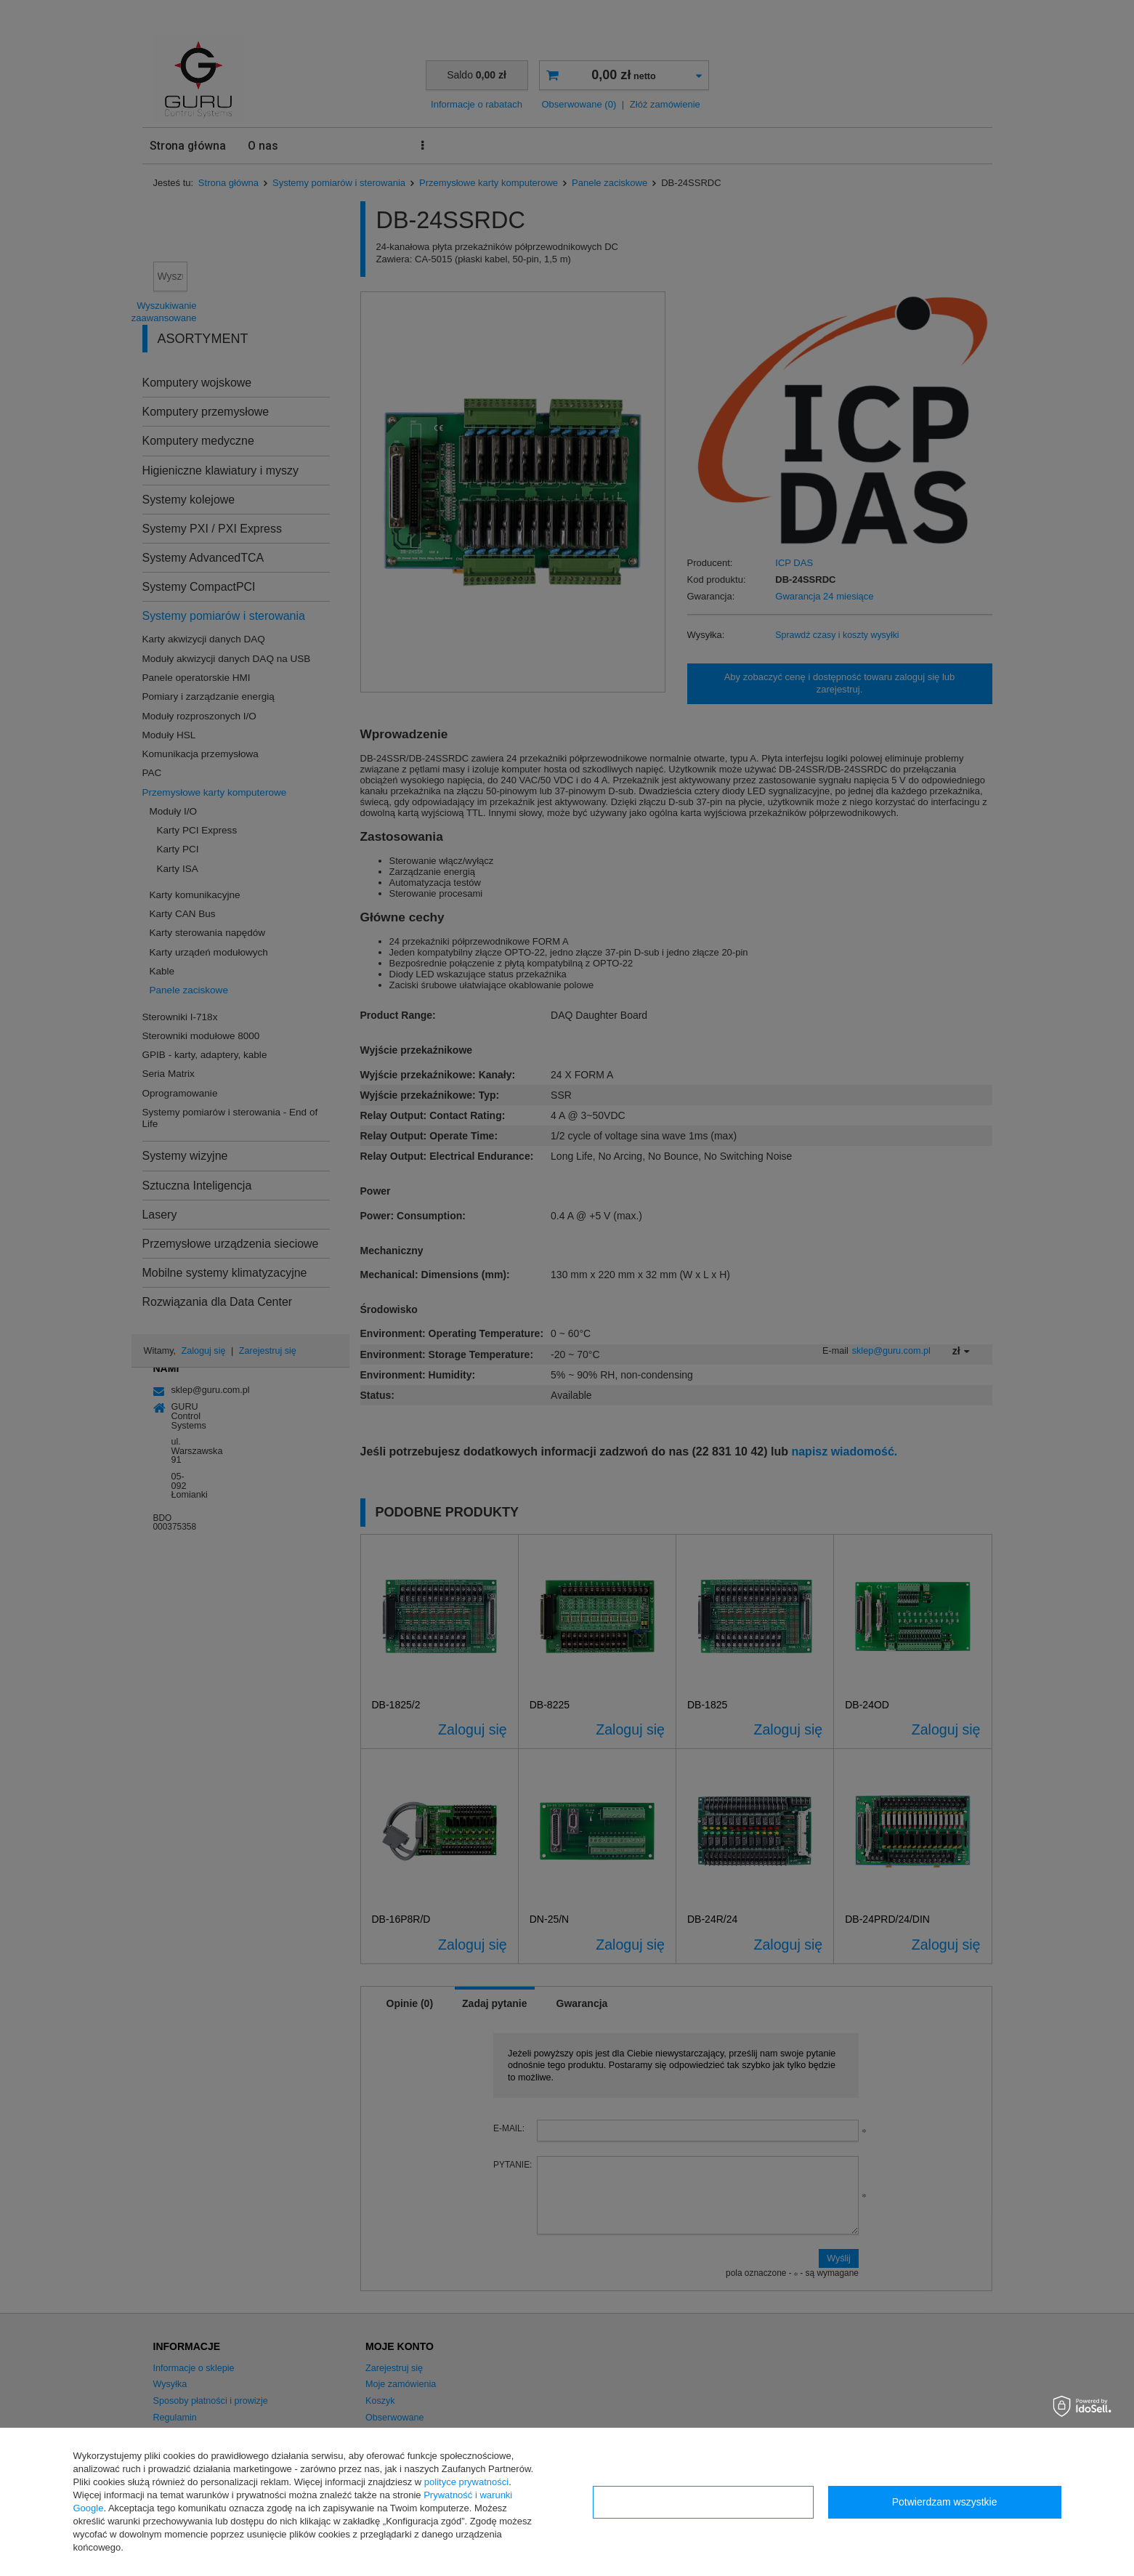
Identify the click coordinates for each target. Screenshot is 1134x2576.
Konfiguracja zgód (703, 2502)
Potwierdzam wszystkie (944, 2502)
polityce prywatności (466, 2481)
